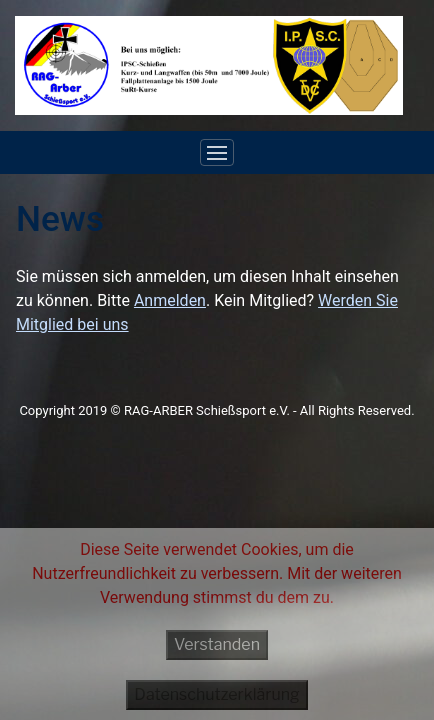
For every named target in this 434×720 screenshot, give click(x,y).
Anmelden (170, 300)
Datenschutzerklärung (216, 694)
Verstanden (217, 644)
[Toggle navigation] (217, 153)
